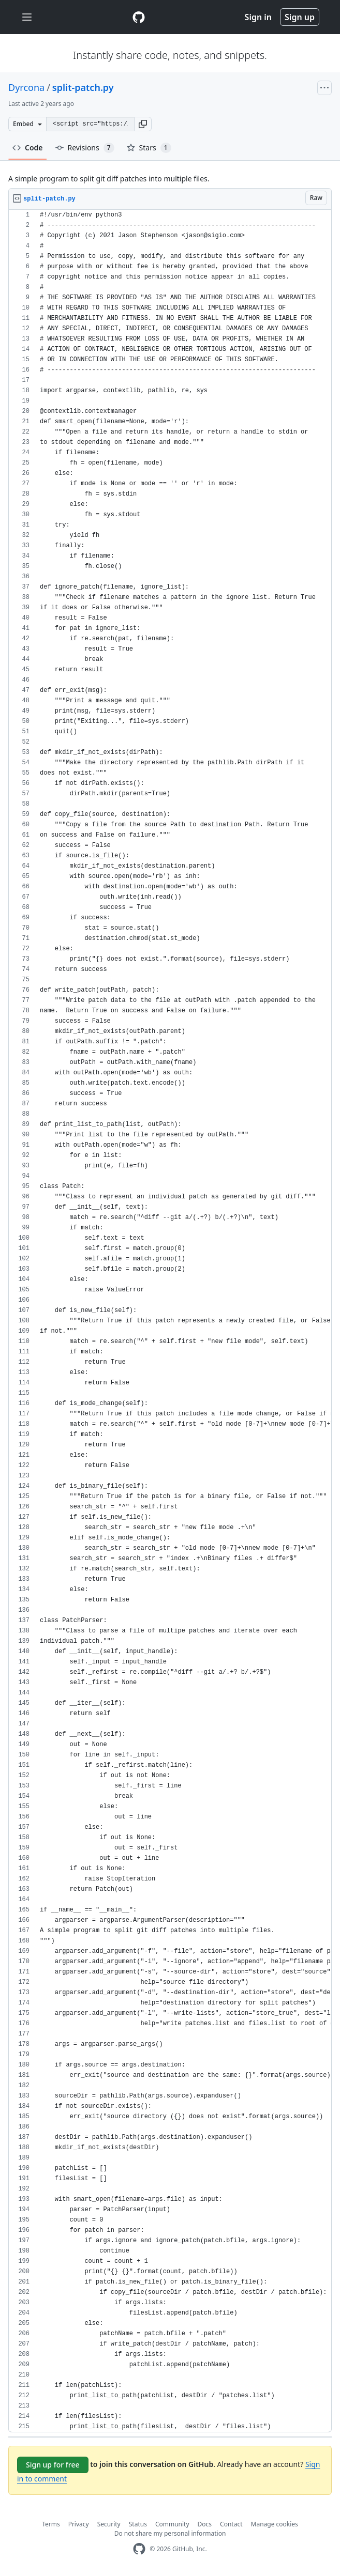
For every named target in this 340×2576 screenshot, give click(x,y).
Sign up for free (53, 2465)
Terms (51, 2524)
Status (138, 2524)
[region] (170, 1321)
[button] (143, 124)
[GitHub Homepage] (139, 2548)
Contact (231, 2524)
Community (172, 2524)
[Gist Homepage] (138, 17)
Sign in (258, 17)
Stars (149, 148)
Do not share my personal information (170, 2533)
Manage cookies (274, 2524)
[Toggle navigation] (27, 17)
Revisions (84, 148)
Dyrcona (26, 87)
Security (109, 2524)
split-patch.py (83, 87)
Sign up (300, 17)
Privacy (78, 2524)
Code (27, 147)
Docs (205, 2524)
